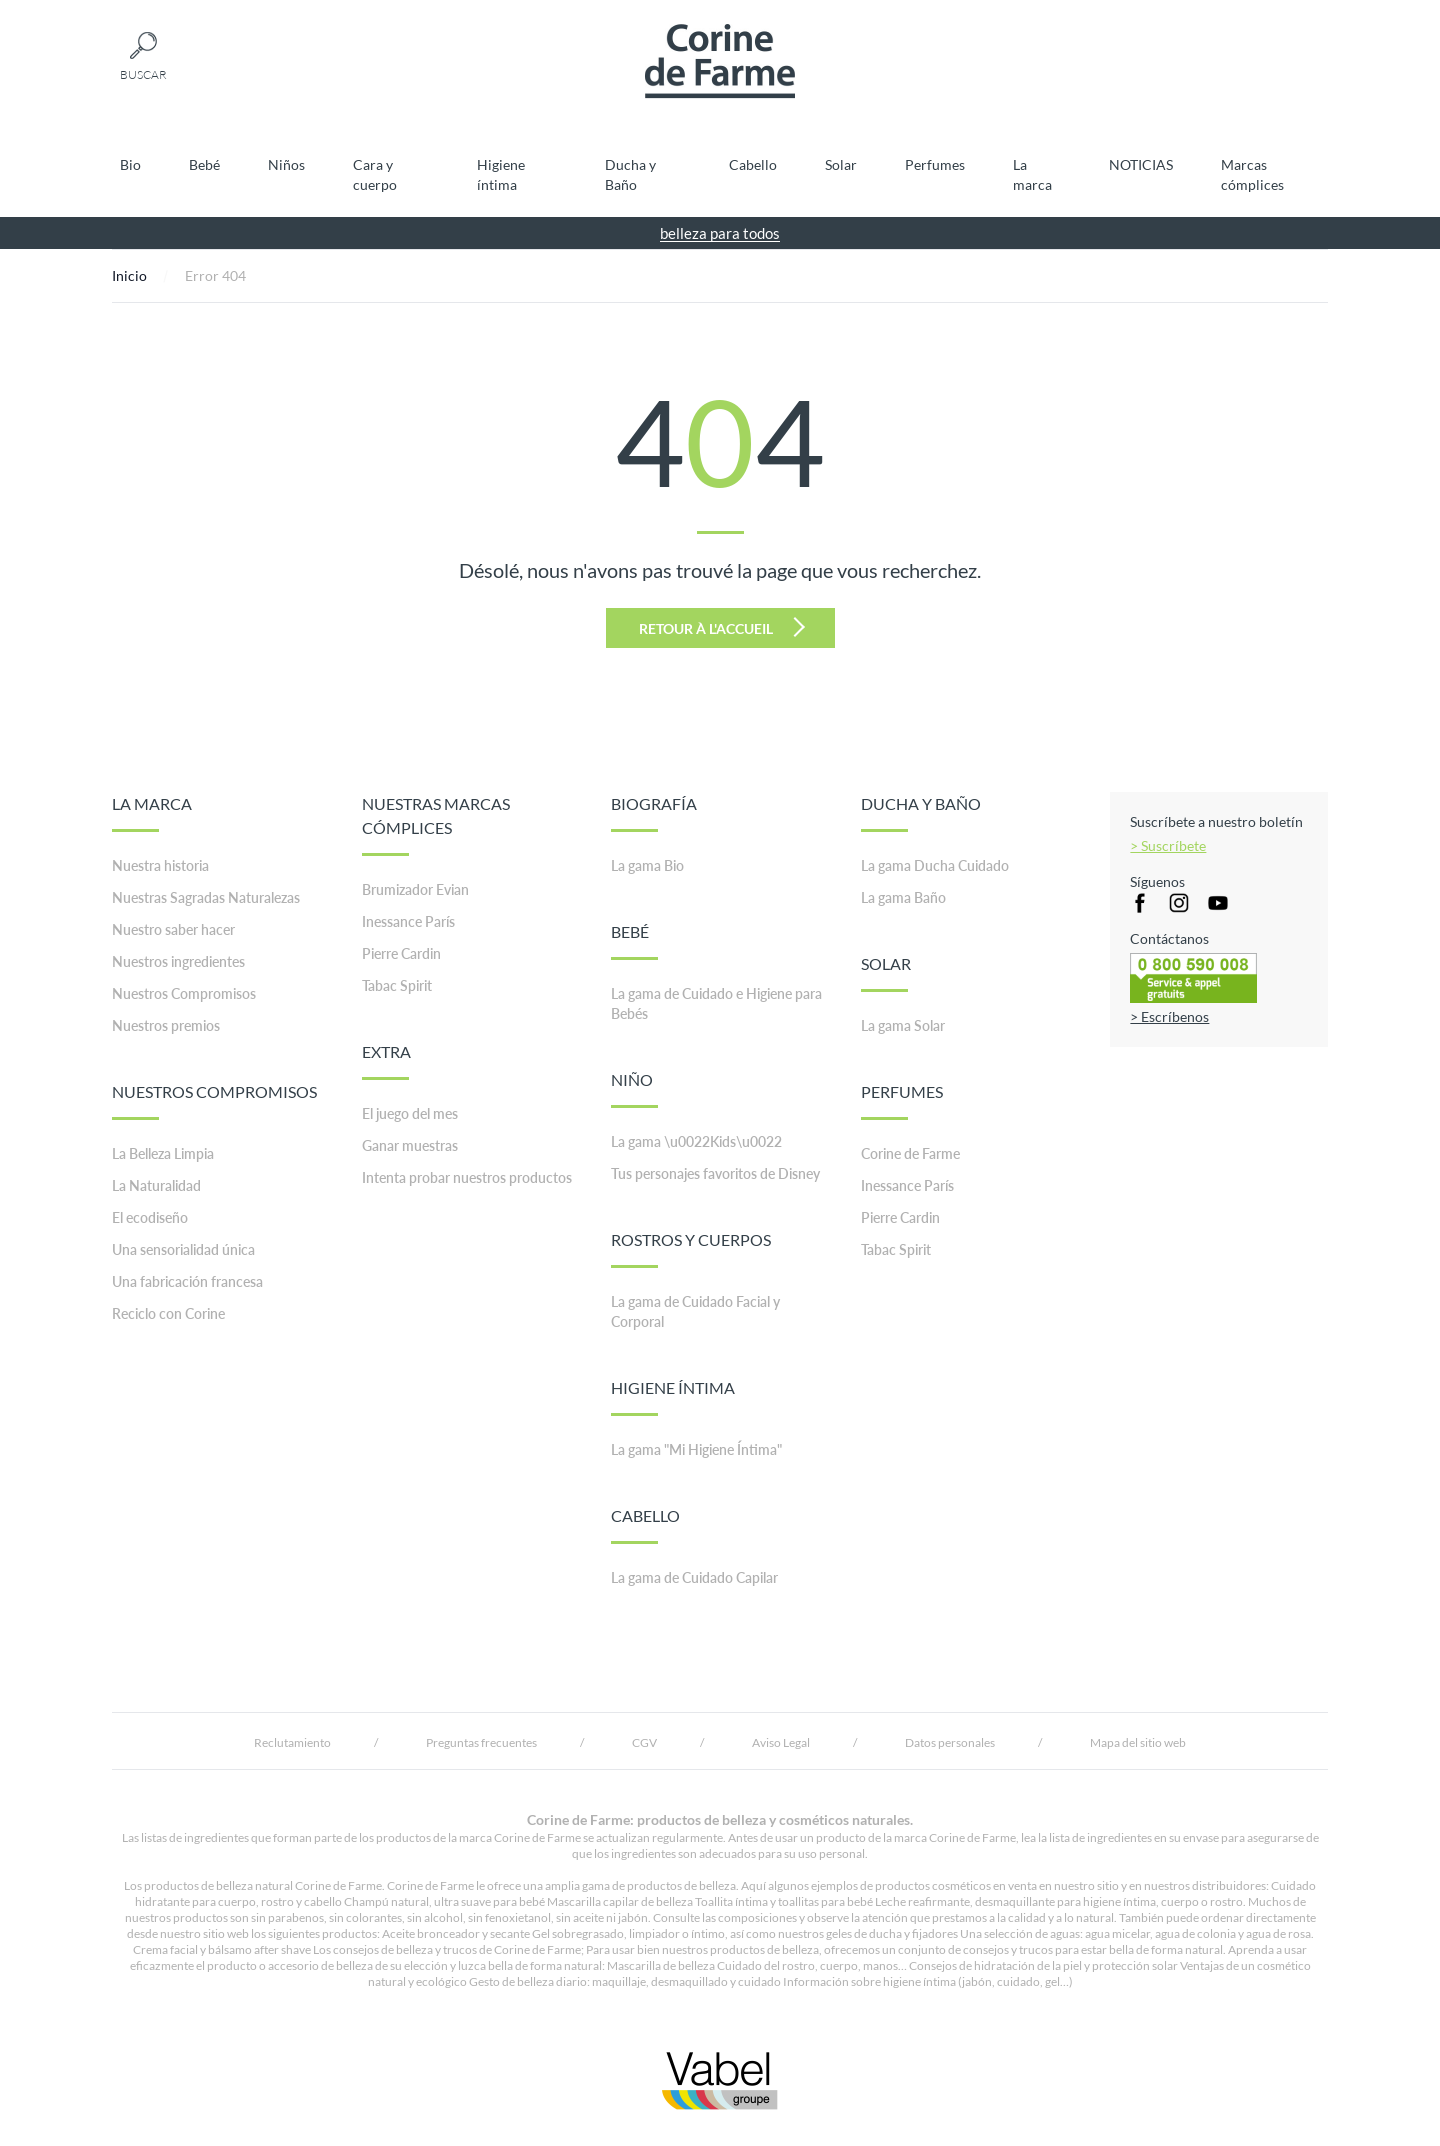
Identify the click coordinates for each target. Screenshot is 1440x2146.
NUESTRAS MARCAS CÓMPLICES (436, 825)
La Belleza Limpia (163, 1153)
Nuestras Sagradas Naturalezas (206, 897)
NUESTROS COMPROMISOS (214, 1101)
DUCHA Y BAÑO (921, 813)
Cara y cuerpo (375, 174)
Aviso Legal (781, 1742)
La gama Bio (647, 865)
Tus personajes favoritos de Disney (715, 1173)
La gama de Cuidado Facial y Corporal (695, 1311)
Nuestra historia (160, 865)
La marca (1032, 174)
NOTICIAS (1141, 164)
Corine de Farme (910, 1153)
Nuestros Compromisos (184, 993)
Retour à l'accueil (722, 627)
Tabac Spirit (397, 985)
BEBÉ (634, 941)
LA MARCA (152, 813)
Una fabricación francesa (187, 1281)
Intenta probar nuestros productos (467, 1177)
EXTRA (386, 1061)
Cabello (753, 164)
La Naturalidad (156, 1185)
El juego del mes (410, 1113)
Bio (130, 164)
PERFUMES (902, 1101)
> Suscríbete (1168, 845)
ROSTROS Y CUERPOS (691, 1249)
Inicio (129, 275)
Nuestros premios (166, 1025)
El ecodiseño (150, 1217)
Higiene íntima (501, 174)
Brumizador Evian (415, 889)
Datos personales (950, 1742)
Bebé (204, 164)
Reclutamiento (292, 1742)
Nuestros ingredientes (178, 961)
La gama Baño (903, 897)
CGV (644, 1742)
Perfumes (935, 164)
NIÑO (634, 1089)
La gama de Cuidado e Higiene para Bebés (716, 1003)
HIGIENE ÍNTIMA (673, 1397)
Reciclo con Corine (168, 1313)
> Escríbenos (1169, 1016)
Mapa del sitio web (1138, 1742)
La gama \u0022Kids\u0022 (696, 1141)
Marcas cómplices (1252, 174)
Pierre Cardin (401, 953)
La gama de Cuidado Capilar (694, 1577)
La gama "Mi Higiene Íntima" (696, 1449)
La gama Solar (903, 1025)
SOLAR (886, 973)
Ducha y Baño (630, 174)
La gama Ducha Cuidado (935, 865)
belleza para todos (720, 233)
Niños (286, 164)
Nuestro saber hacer (173, 929)
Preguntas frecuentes (481, 1742)
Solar (841, 164)
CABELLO (645, 1525)
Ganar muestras (410, 1145)
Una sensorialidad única (183, 1249)
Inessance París (408, 921)
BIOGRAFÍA (654, 813)
